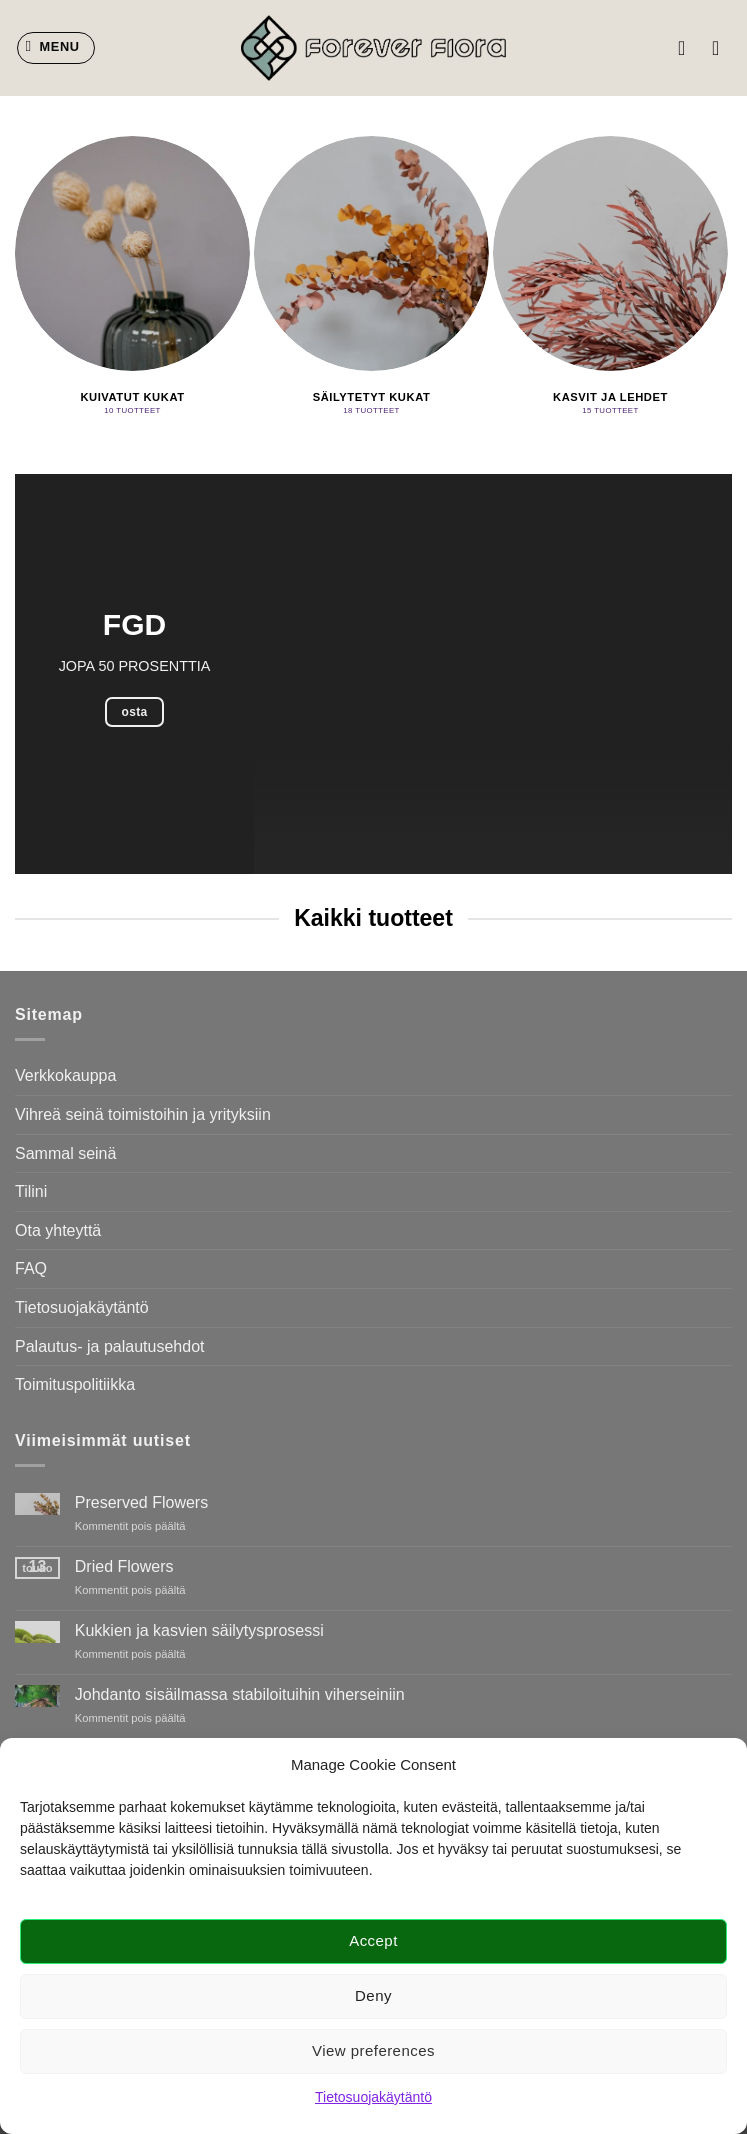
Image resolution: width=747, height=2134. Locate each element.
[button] (56, 48)
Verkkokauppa (65, 1075)
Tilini (31, 1191)
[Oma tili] (688, 48)
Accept (373, 1940)
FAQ (31, 1268)
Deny (373, 1995)
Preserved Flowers (141, 1502)
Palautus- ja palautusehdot (109, 1346)
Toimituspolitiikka (75, 1384)
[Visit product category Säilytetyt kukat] (371, 278)
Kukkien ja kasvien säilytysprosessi (199, 1630)
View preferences (373, 2050)
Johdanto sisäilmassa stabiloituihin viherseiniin (240, 1694)
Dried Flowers (124, 1566)
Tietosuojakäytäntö (373, 2097)
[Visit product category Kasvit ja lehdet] (610, 278)
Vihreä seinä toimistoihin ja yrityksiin (143, 1114)
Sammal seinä (65, 1153)
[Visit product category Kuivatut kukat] (132, 278)
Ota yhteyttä (58, 1230)
